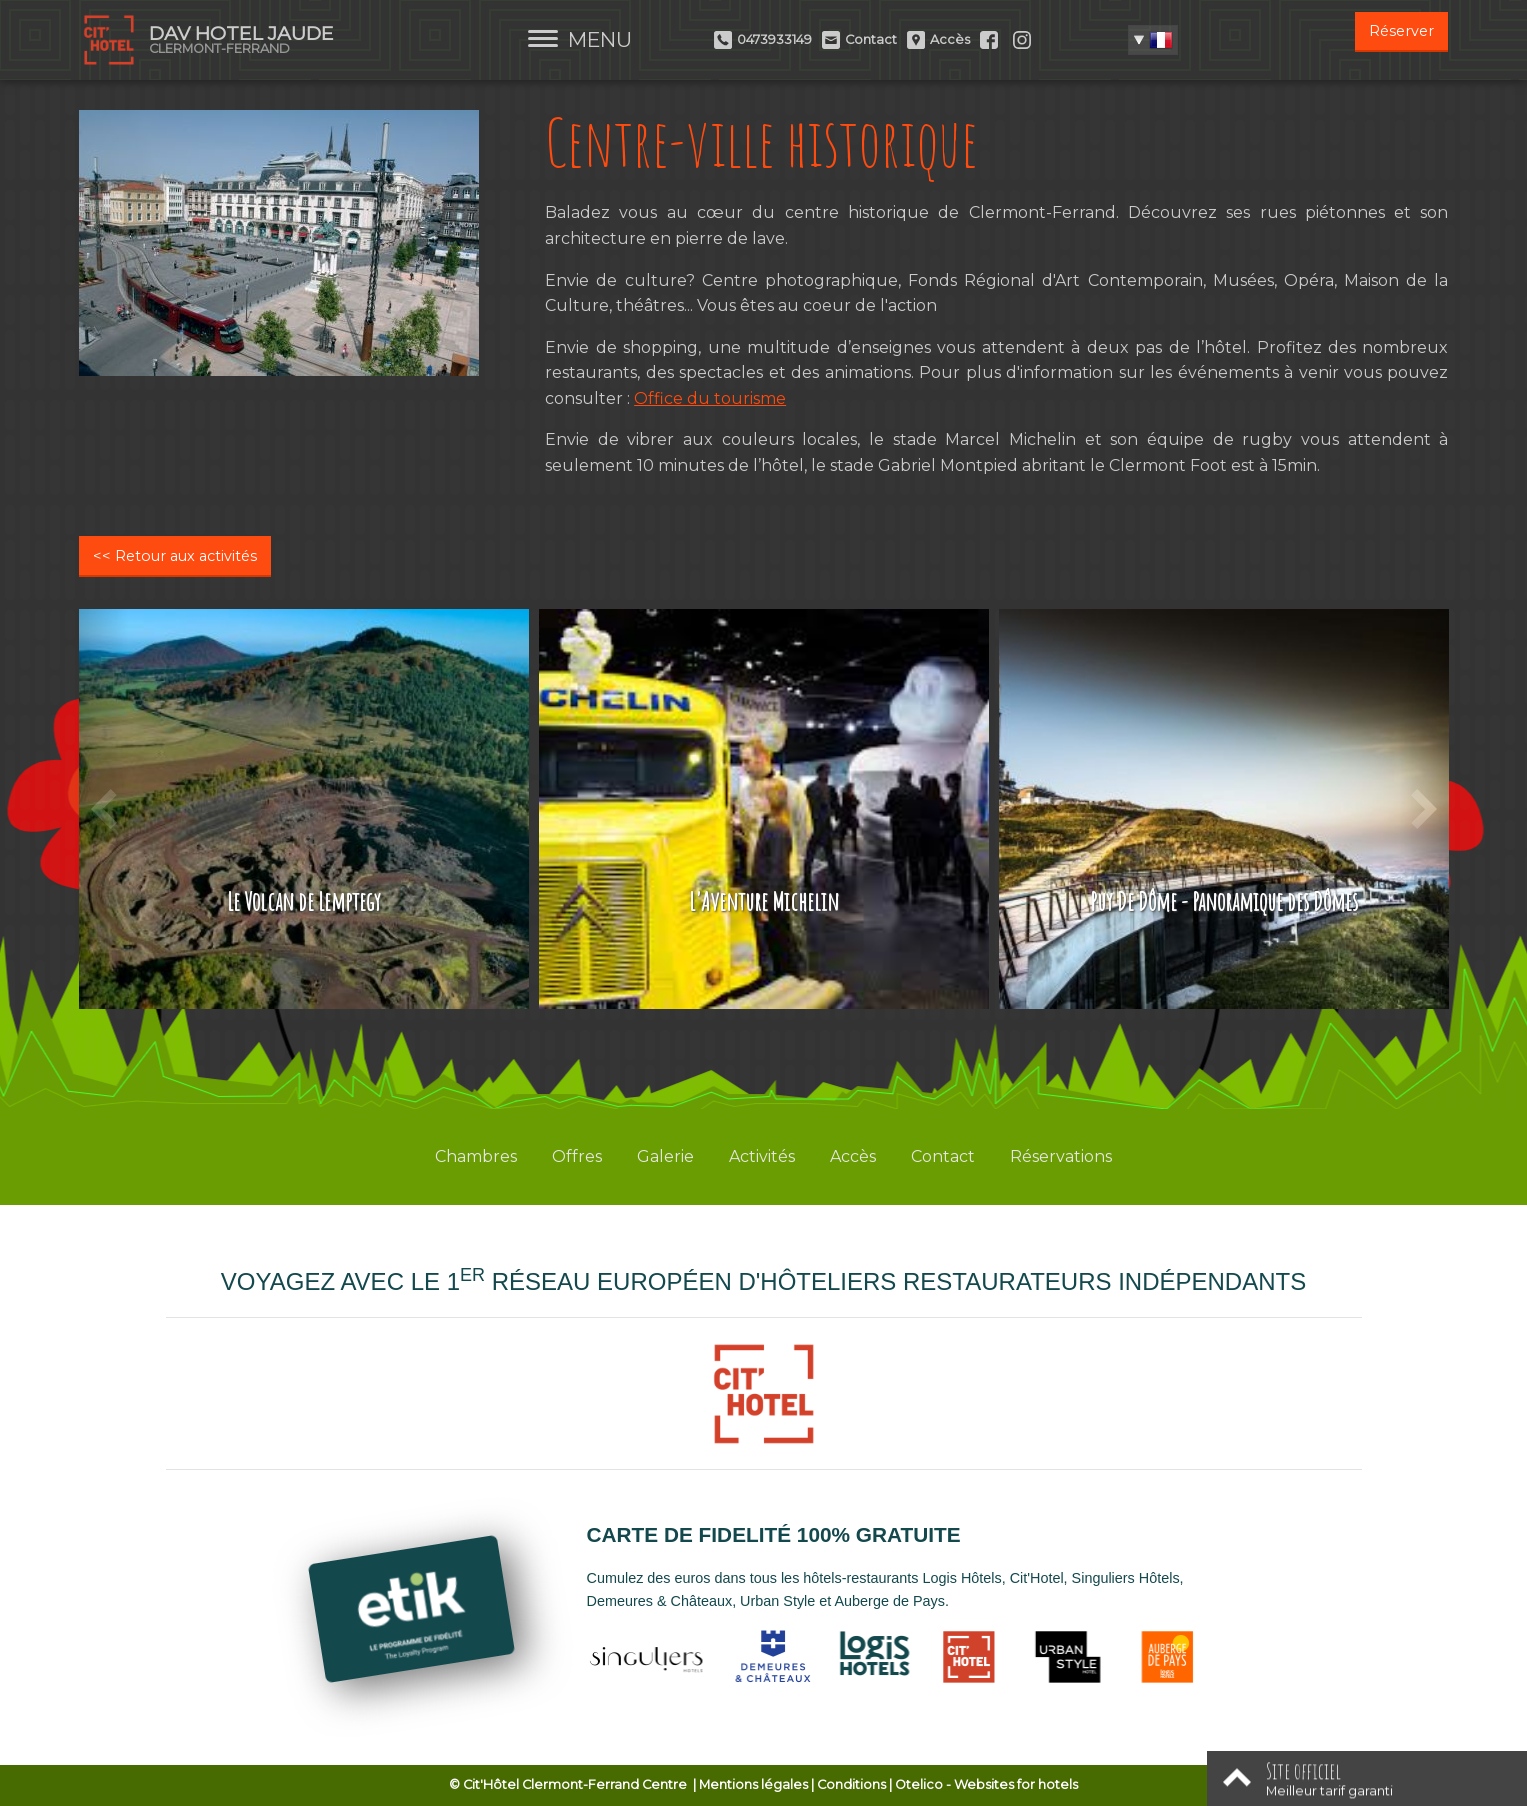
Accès (853, 1156)
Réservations (1061, 1156)
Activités (762, 1156)
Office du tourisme (710, 398)
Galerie (665, 1156)
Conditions (851, 1784)
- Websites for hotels (986, 1784)
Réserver (1401, 31)
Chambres (476, 1156)
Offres (577, 1156)
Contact (943, 1156)
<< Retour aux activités (175, 556)
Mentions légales (753, 1784)
